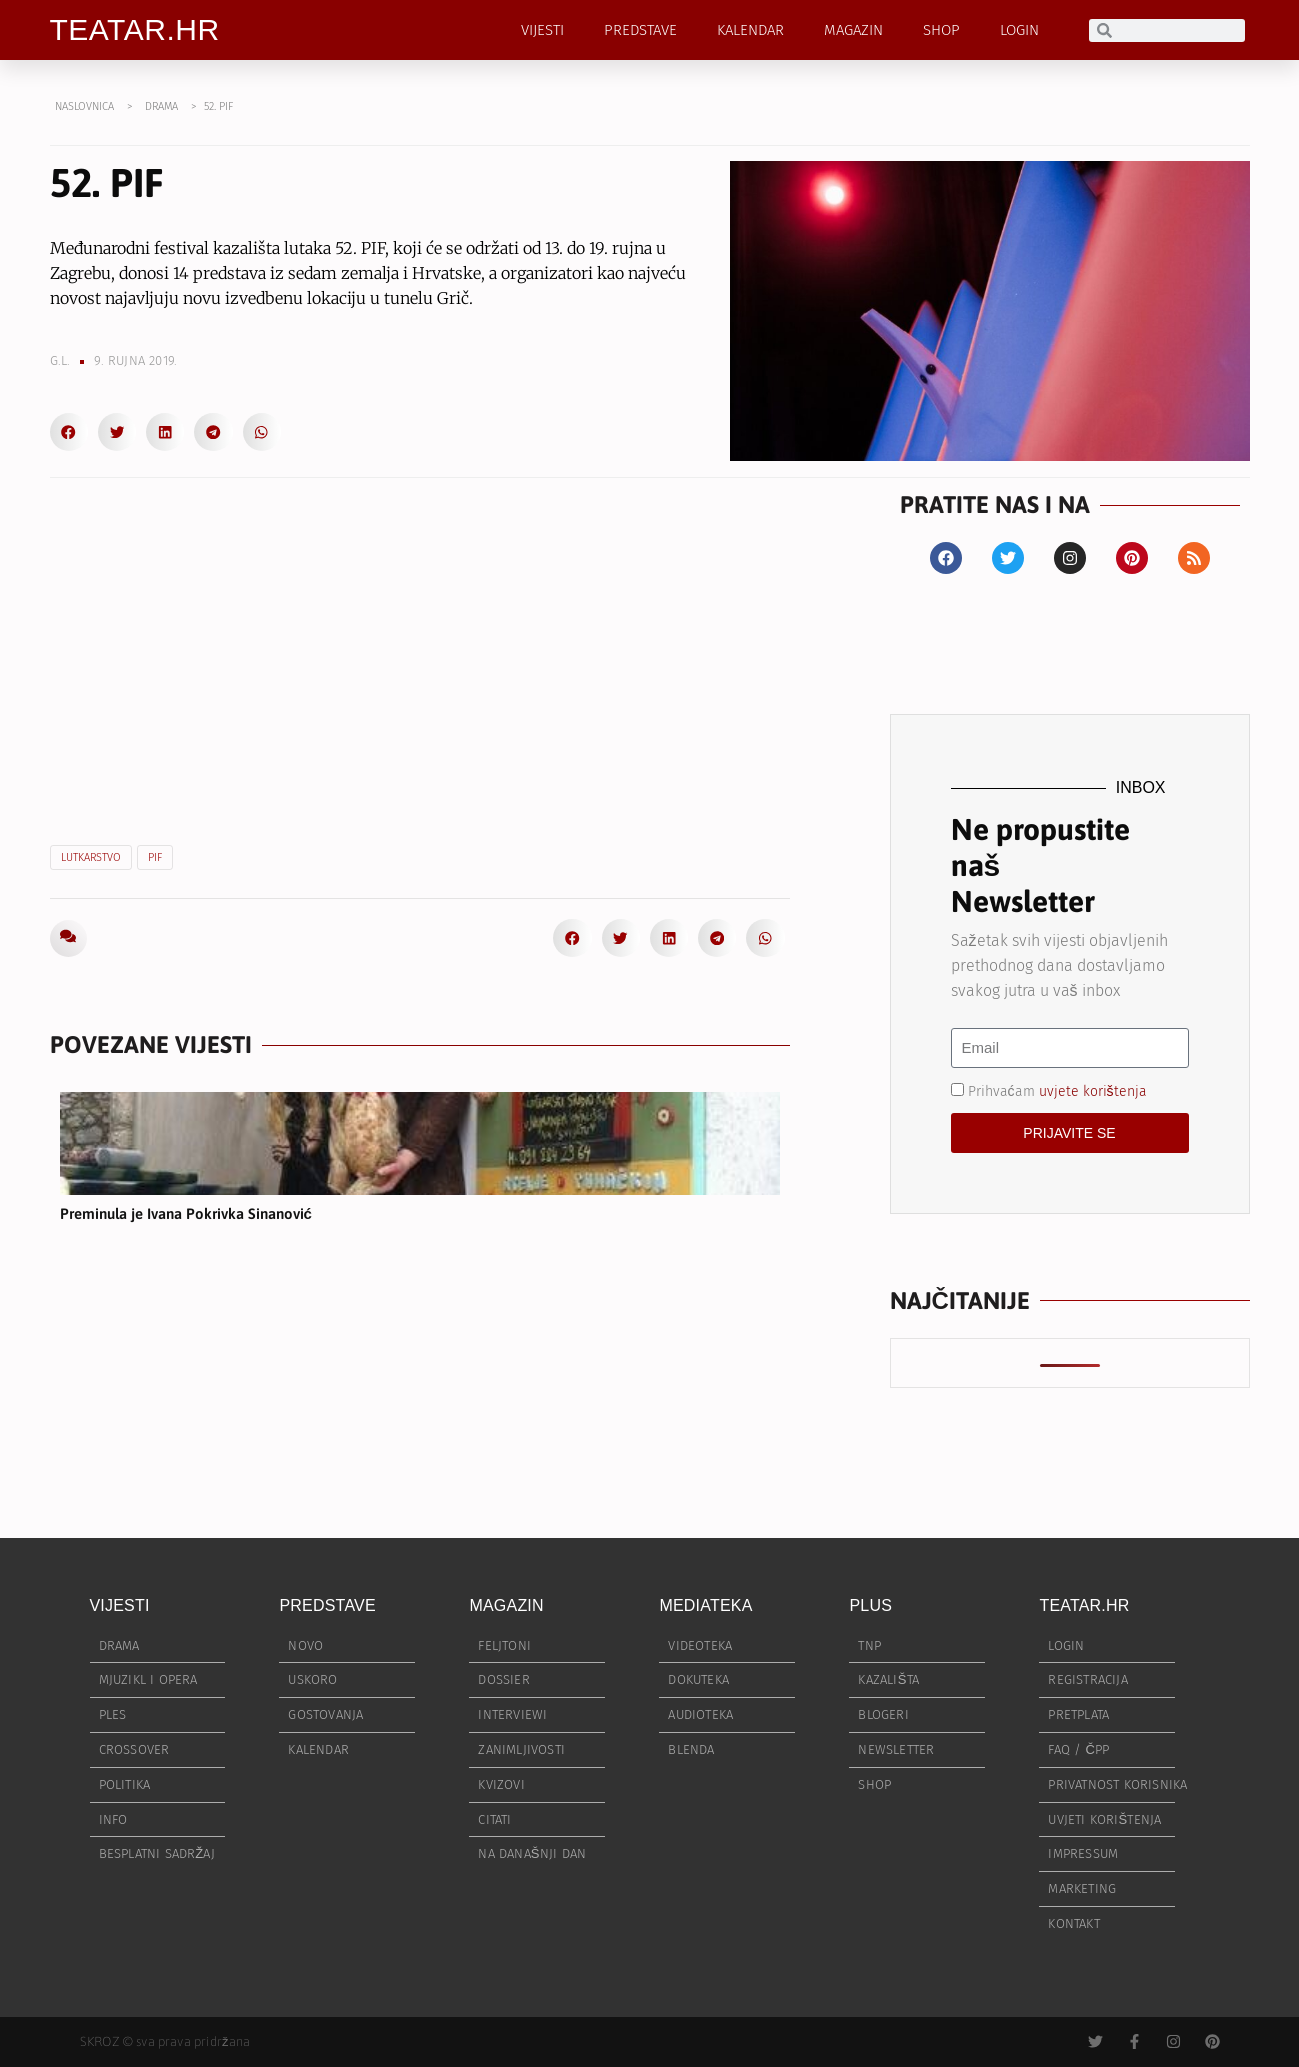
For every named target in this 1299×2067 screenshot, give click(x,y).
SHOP (941, 30)
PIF (155, 857)
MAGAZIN (853, 30)
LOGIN (1019, 30)
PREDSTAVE (640, 30)
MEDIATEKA (705, 1605)
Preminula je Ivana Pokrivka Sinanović (186, 1213)
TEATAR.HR (135, 29)
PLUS (870, 1605)
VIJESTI (542, 30)
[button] (69, 432)
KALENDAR (750, 30)
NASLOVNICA (84, 106)
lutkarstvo (91, 857)
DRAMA (161, 106)
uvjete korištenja (1093, 1090)
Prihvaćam (1057, 1090)
